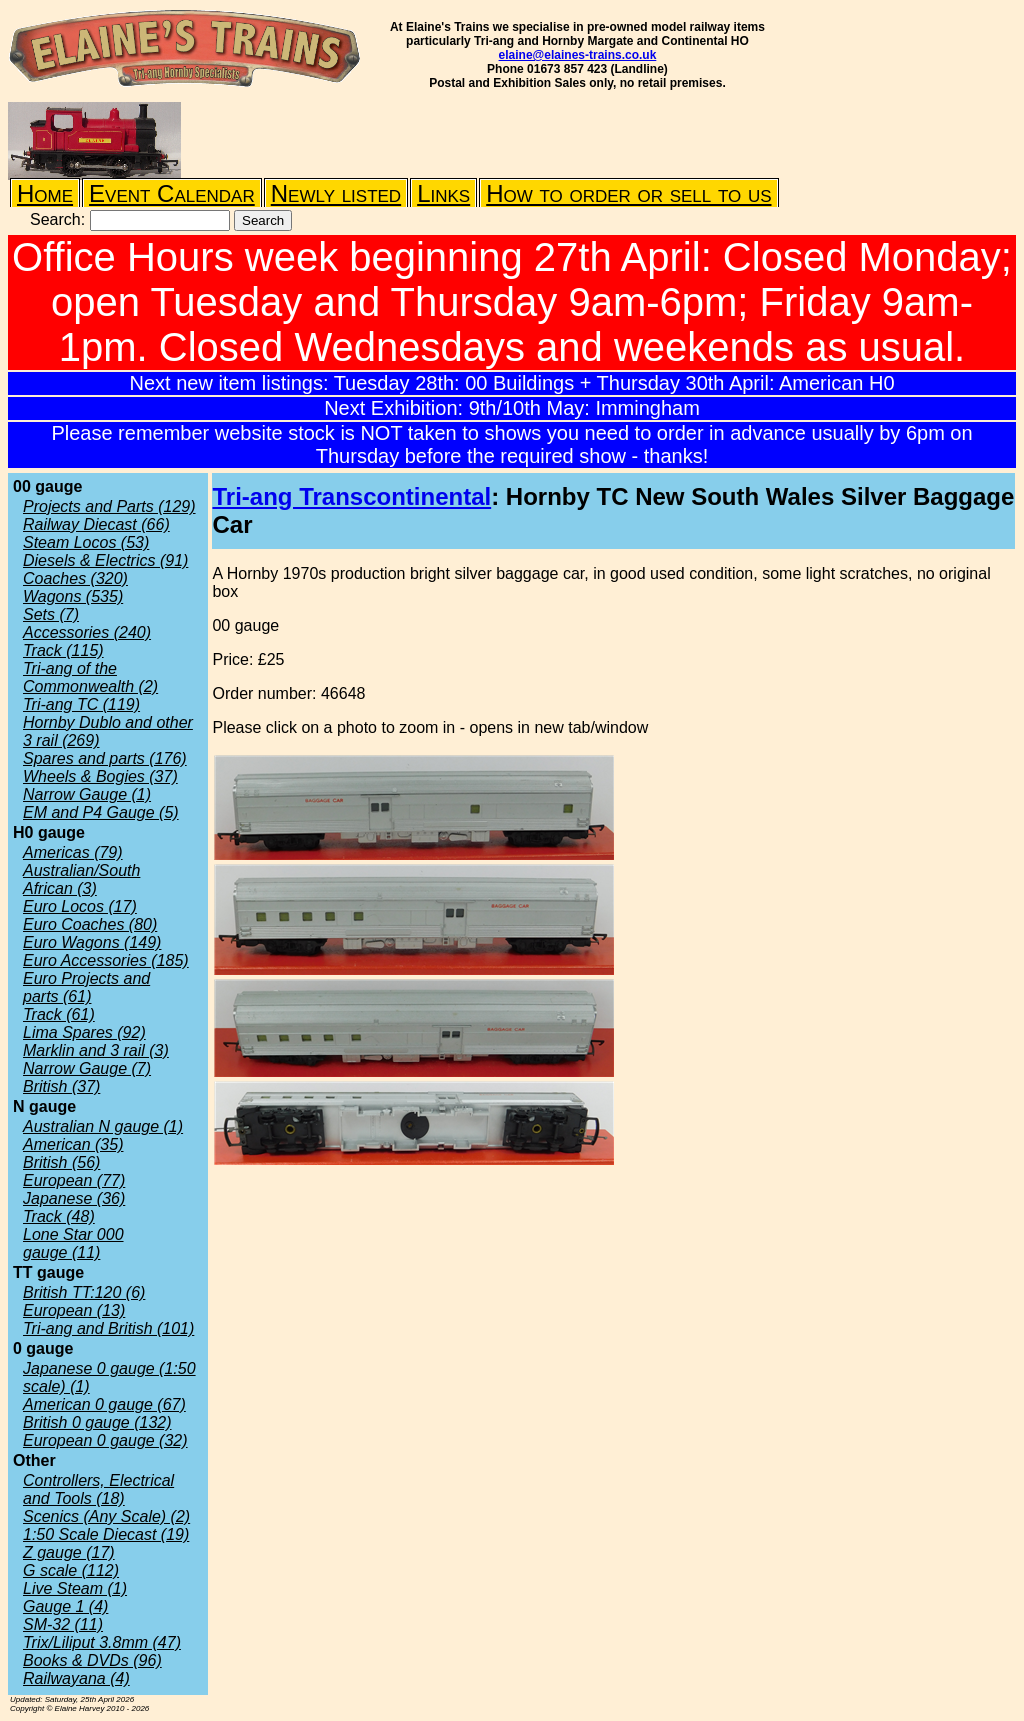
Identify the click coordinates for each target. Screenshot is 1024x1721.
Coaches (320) (75, 578)
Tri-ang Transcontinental (351, 496)
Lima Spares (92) (84, 1032)
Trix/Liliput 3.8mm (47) (102, 1642)
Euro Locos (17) (80, 906)
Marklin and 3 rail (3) (96, 1050)
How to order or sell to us (628, 193)
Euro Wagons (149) (92, 942)
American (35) (73, 1144)
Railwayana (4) (76, 1678)
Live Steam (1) (75, 1588)
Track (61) (59, 1014)
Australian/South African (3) (81, 879)
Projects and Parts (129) (109, 506)
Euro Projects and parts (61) (86, 987)
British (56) (61, 1162)
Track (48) (59, 1216)
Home (45, 193)
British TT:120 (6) (84, 1292)
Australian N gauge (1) (103, 1126)
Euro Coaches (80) (90, 924)
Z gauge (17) (69, 1552)
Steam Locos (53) (86, 542)
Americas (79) (73, 852)
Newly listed (336, 193)
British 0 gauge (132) (97, 1422)
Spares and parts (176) (105, 758)
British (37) (61, 1086)
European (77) (74, 1180)
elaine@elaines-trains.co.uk (578, 55)
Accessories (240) (87, 632)
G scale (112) (71, 1570)
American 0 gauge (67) (104, 1404)
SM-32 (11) (63, 1624)
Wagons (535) (73, 596)
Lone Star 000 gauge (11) (73, 1243)
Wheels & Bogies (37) (100, 776)
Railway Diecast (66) (96, 524)
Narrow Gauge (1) (87, 794)
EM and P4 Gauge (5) (101, 812)
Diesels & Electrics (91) (105, 560)
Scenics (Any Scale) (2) (106, 1516)
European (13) (74, 1310)
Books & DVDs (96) (92, 1660)
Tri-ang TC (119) (81, 704)
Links (443, 193)
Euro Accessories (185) (106, 960)
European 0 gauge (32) (105, 1440)
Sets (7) (51, 614)
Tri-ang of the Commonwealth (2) (90, 677)
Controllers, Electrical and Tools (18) (98, 1489)
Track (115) (63, 650)
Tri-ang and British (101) (108, 1328)
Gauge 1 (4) (65, 1606)
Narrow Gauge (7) (87, 1068)
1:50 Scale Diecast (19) (106, 1534)
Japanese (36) (74, 1198)
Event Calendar (172, 193)
